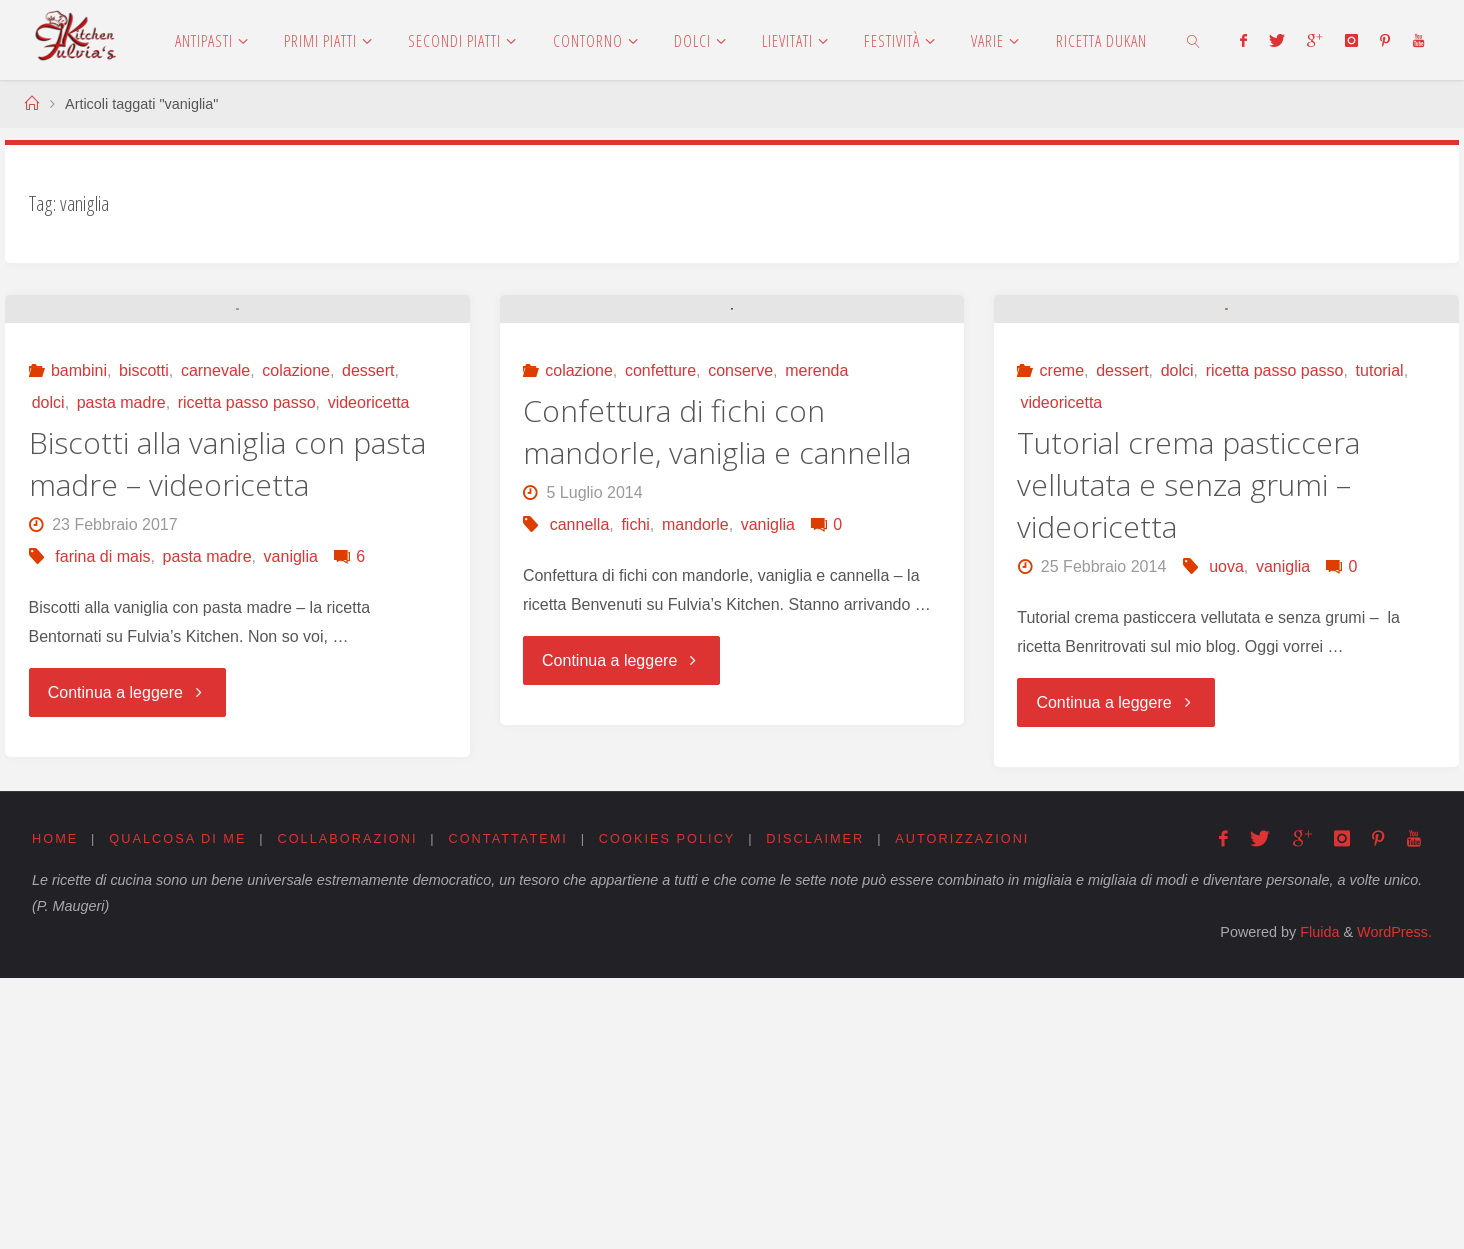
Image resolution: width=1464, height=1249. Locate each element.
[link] (1193, 40)
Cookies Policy (668, 1109)
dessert (368, 642)
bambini (79, 642)
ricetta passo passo (247, 674)
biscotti (144, 642)
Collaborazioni (348, 1109)
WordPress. (1394, 1204)
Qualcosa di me (178, 1109)
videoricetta (369, 674)
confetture (660, 642)
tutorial (1380, 642)
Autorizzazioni (964, 1109)
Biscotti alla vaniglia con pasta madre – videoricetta (227, 735)
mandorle (695, 796)
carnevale (215, 642)
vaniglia (291, 828)
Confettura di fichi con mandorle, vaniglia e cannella (717, 703)
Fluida (1317, 1204)
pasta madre (121, 674)
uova (1226, 838)
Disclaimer (816, 1109)
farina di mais (102, 828)
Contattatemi (509, 1109)
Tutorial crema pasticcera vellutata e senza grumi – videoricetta (1188, 756)
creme (1062, 642)
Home (55, 1109)
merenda (816, 642)
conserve (740, 642)
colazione (296, 642)
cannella (580, 796)
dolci (48, 674)
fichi (635, 796)
